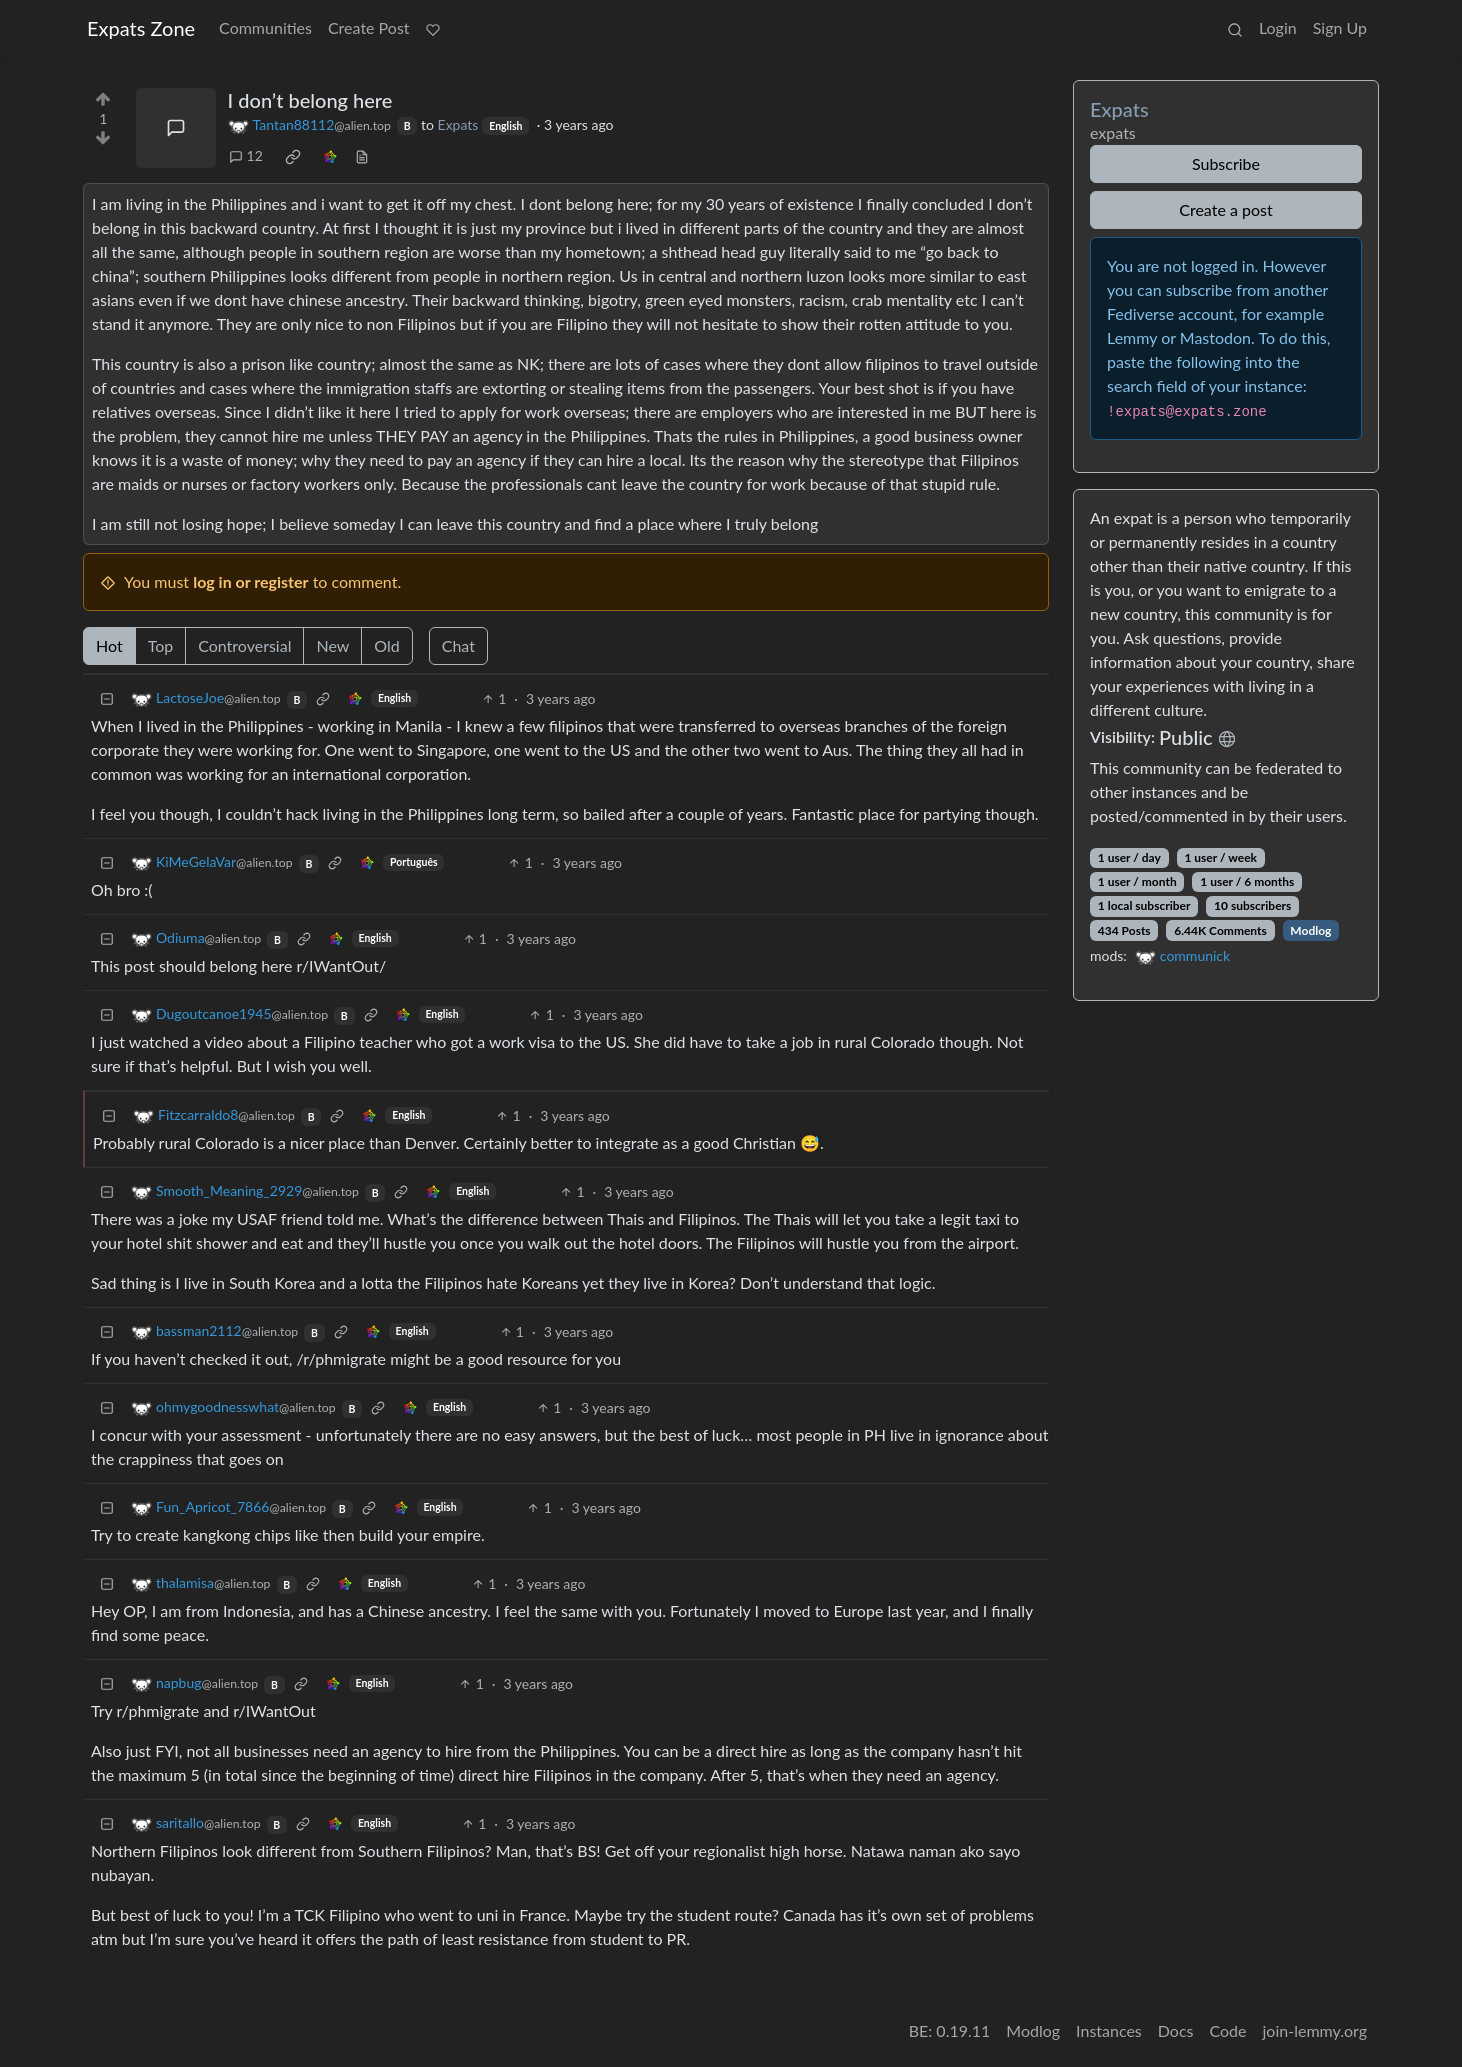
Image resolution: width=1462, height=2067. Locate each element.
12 (246, 155)
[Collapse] (107, 698)
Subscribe (1226, 163)
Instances (1109, 2030)
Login (1278, 27)
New (332, 645)
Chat (458, 645)
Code (1228, 2030)
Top (161, 645)
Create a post (1225, 209)
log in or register (250, 581)
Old (386, 645)
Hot (109, 645)
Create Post (369, 27)
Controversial (244, 645)
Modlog (1310, 930)
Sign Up (1340, 27)
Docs (1176, 2030)
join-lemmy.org (1315, 2030)
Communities (265, 27)
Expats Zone (141, 28)
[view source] (362, 155)
